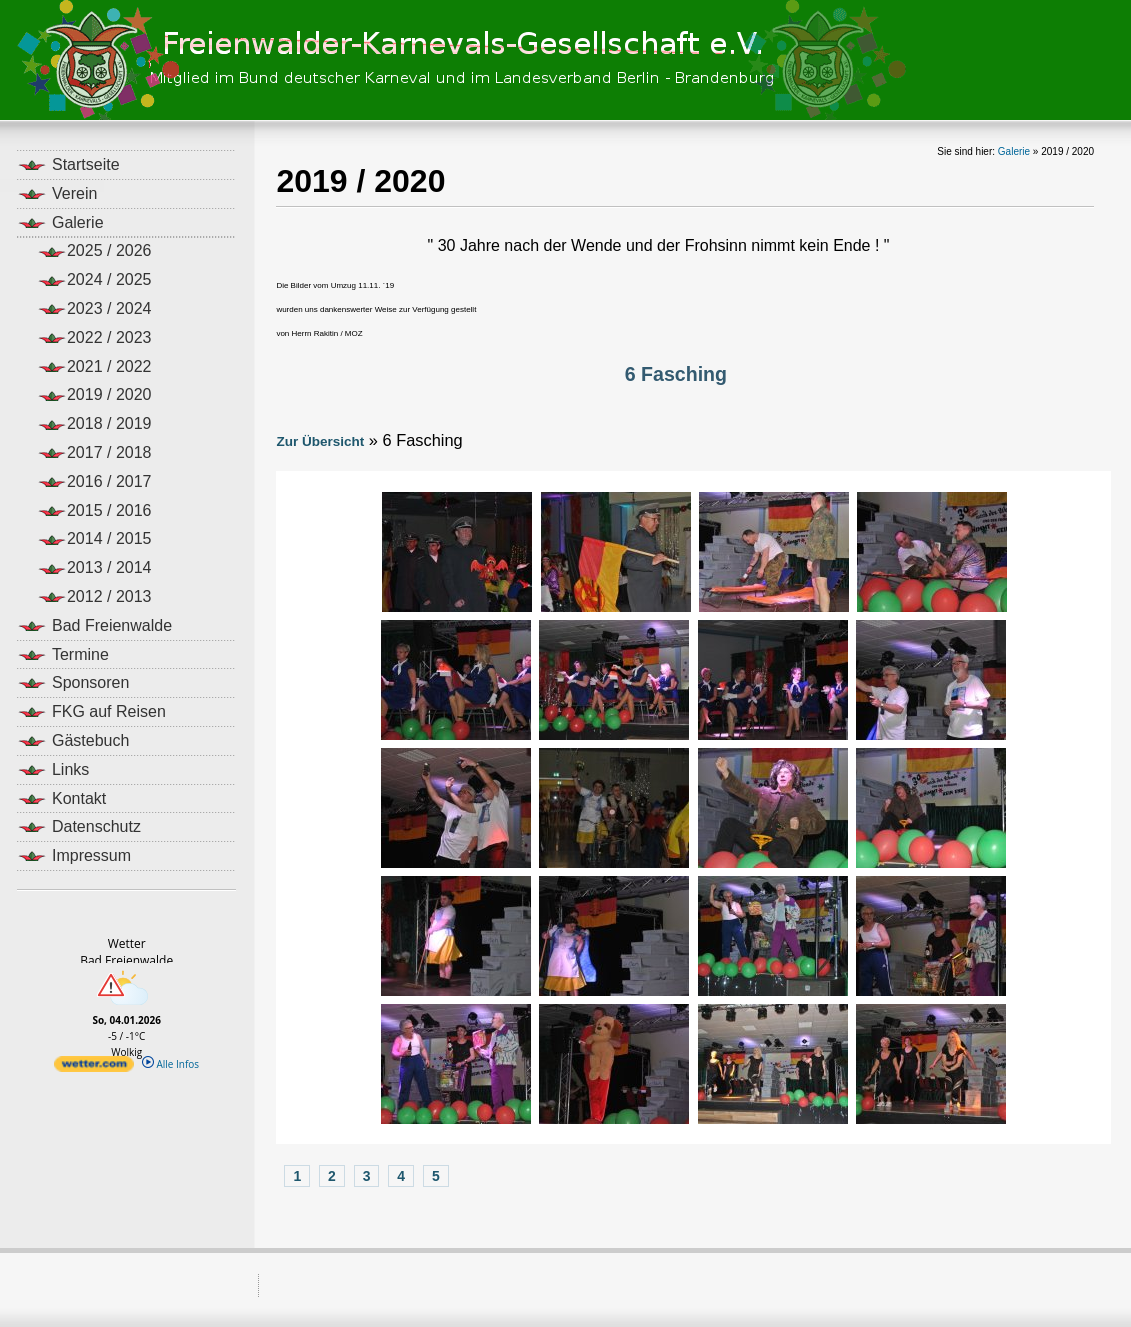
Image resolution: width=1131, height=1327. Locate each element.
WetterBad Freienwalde (126, 952)
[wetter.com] (94, 1068)
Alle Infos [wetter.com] (170, 1064)
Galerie (1014, 151)
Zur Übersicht (320, 441)
